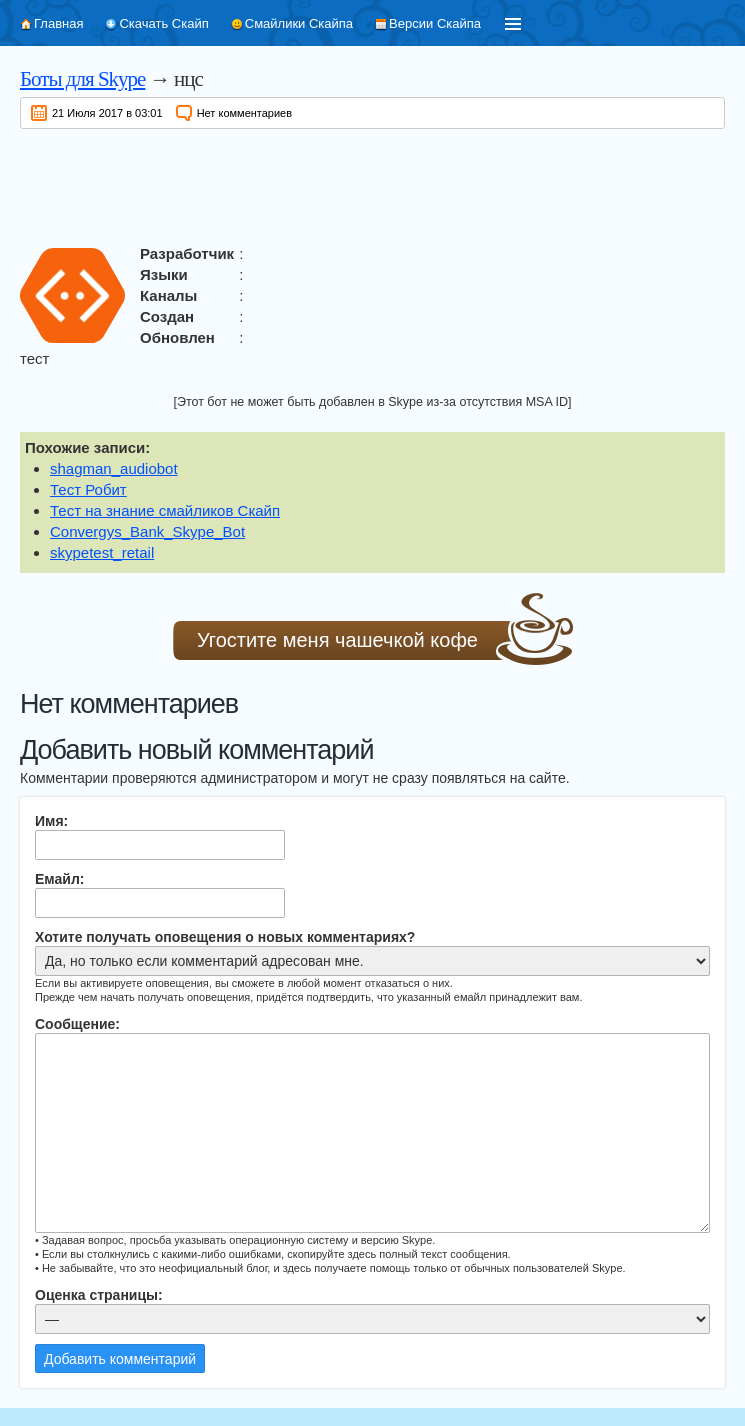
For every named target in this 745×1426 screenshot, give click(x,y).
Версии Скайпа (435, 23)
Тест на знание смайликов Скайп (165, 510)
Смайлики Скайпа (299, 23)
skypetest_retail (102, 552)
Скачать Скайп (163, 23)
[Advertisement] (372, 183)
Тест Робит (88, 489)
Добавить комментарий (120, 1359)
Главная (58, 23)
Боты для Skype (82, 79)
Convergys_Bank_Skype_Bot (147, 531)
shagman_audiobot (114, 468)
